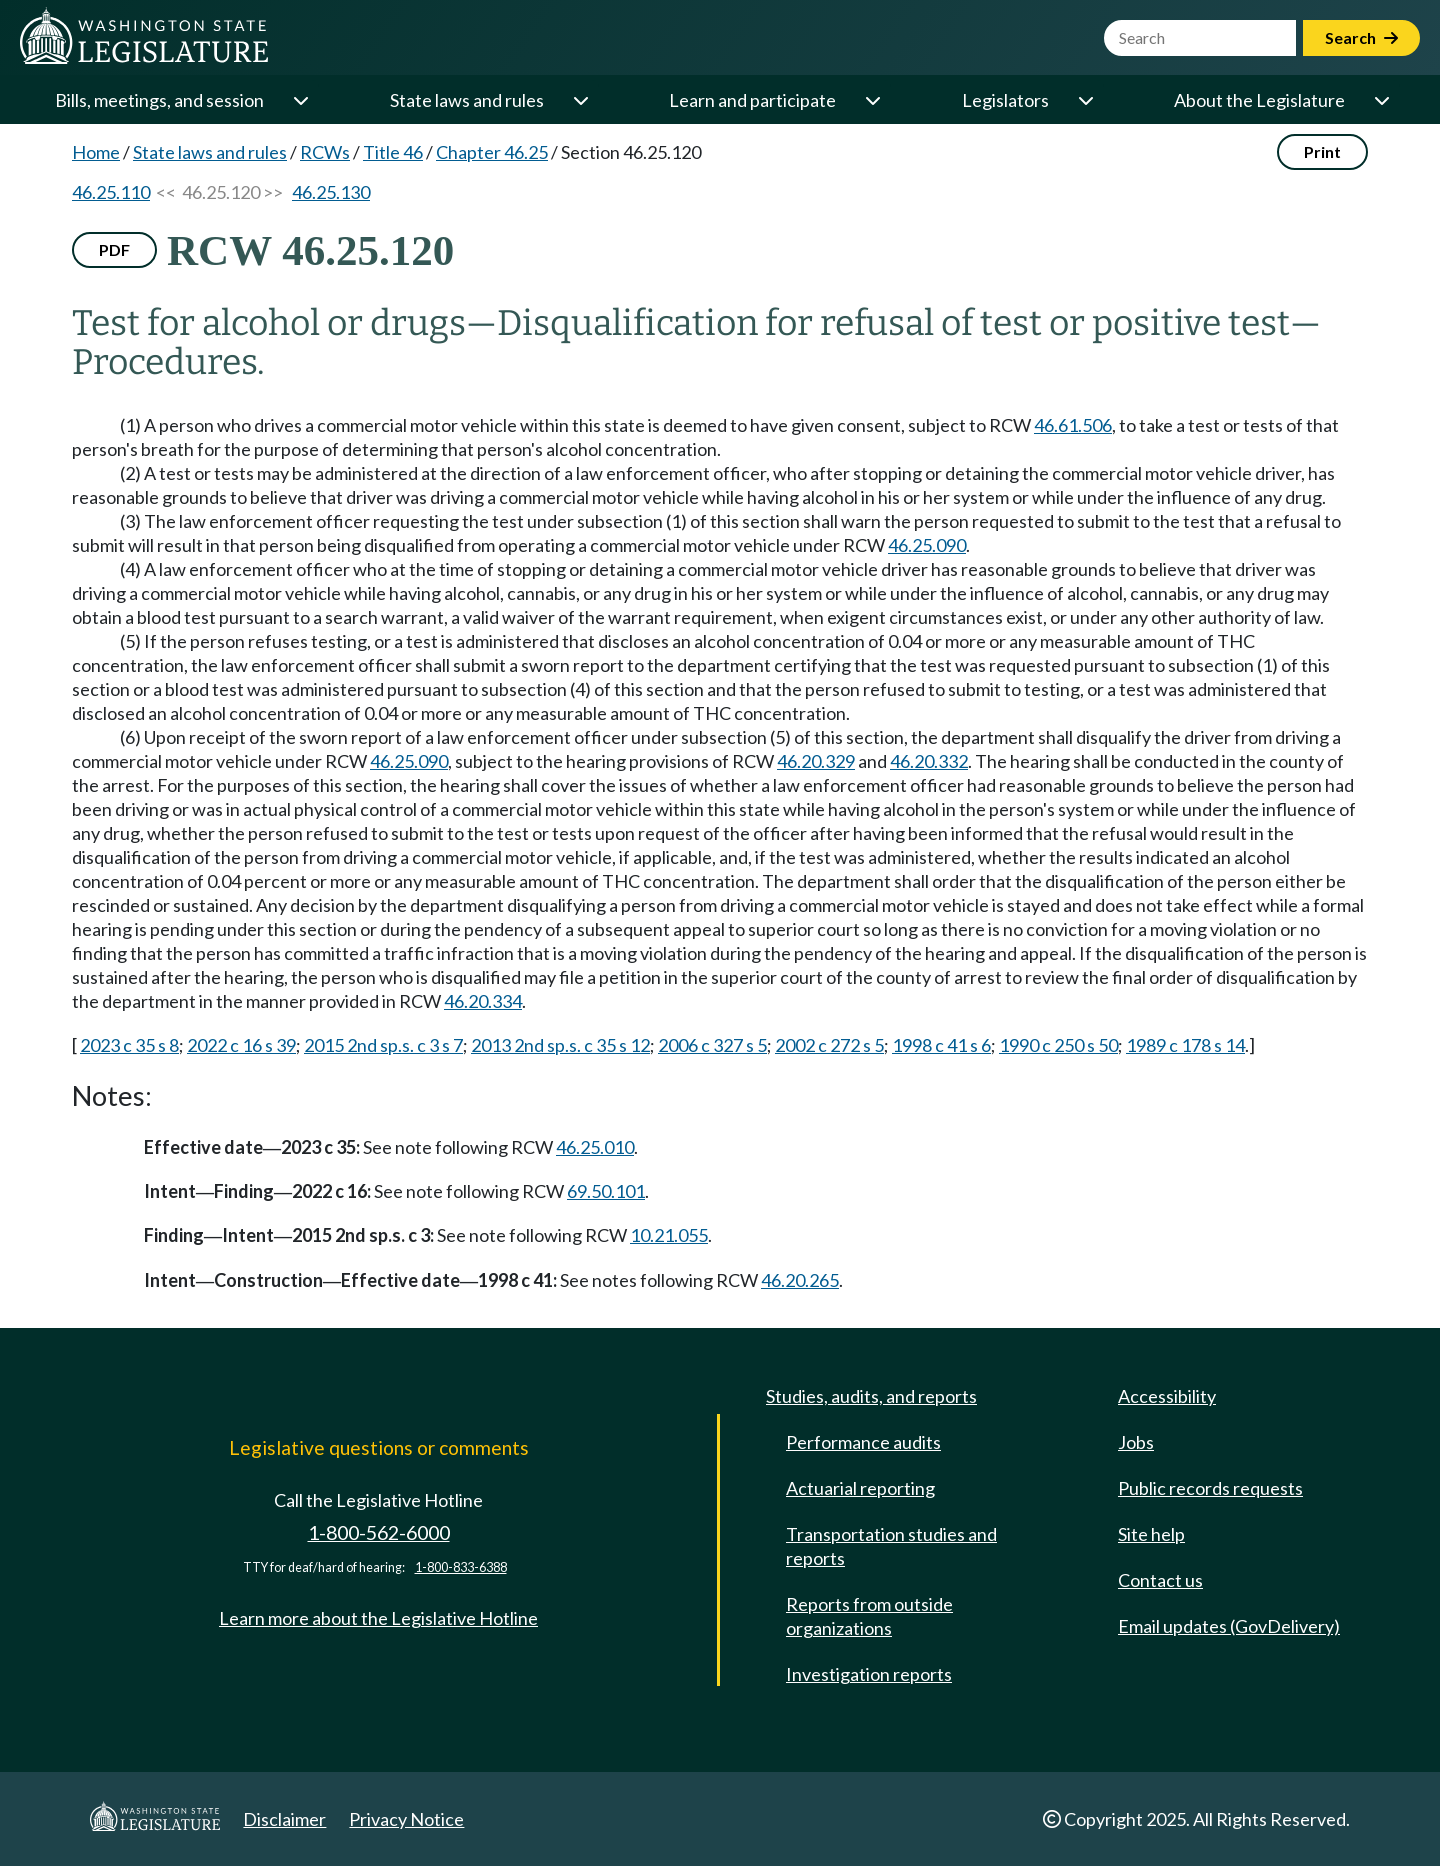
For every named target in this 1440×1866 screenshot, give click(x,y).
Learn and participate (752, 100)
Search (1361, 37)
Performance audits (863, 1442)
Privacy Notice (406, 1819)
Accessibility (1167, 1396)
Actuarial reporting (860, 1488)
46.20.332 (929, 761)
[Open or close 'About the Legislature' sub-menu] (1381, 100)
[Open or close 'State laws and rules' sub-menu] (580, 100)
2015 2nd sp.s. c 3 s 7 (383, 1045)
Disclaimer (284, 1819)
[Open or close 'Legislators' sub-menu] (1085, 100)
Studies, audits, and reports (871, 1396)
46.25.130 (331, 192)
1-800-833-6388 (461, 1567)
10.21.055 (669, 1235)
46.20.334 (483, 1001)
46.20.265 (800, 1280)
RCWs (325, 152)
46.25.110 (111, 192)
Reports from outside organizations (869, 1616)
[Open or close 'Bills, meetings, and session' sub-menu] (300, 100)
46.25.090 (927, 545)
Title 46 (393, 152)
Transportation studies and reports (891, 1546)
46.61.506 (1073, 425)
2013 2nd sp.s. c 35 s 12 (560, 1045)
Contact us (1160, 1580)
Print (1322, 151)
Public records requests (1210, 1488)
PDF (114, 249)
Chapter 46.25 (492, 152)
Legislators (1005, 100)
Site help (1151, 1534)
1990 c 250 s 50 (1058, 1045)
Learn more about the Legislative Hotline (378, 1618)
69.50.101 (606, 1191)
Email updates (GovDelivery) (1229, 1626)
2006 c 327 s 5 (712, 1045)
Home (96, 152)
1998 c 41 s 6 (941, 1045)
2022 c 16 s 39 (241, 1045)
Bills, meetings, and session (159, 100)
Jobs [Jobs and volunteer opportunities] (1136, 1442)
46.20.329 (816, 761)
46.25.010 (595, 1147)
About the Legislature (1259, 100)
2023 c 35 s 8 (129, 1045)
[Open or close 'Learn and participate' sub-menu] (872, 100)
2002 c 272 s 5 (829, 1045)
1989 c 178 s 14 (1185, 1045)
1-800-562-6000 (379, 1532)
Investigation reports (869, 1674)
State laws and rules (467, 100)
